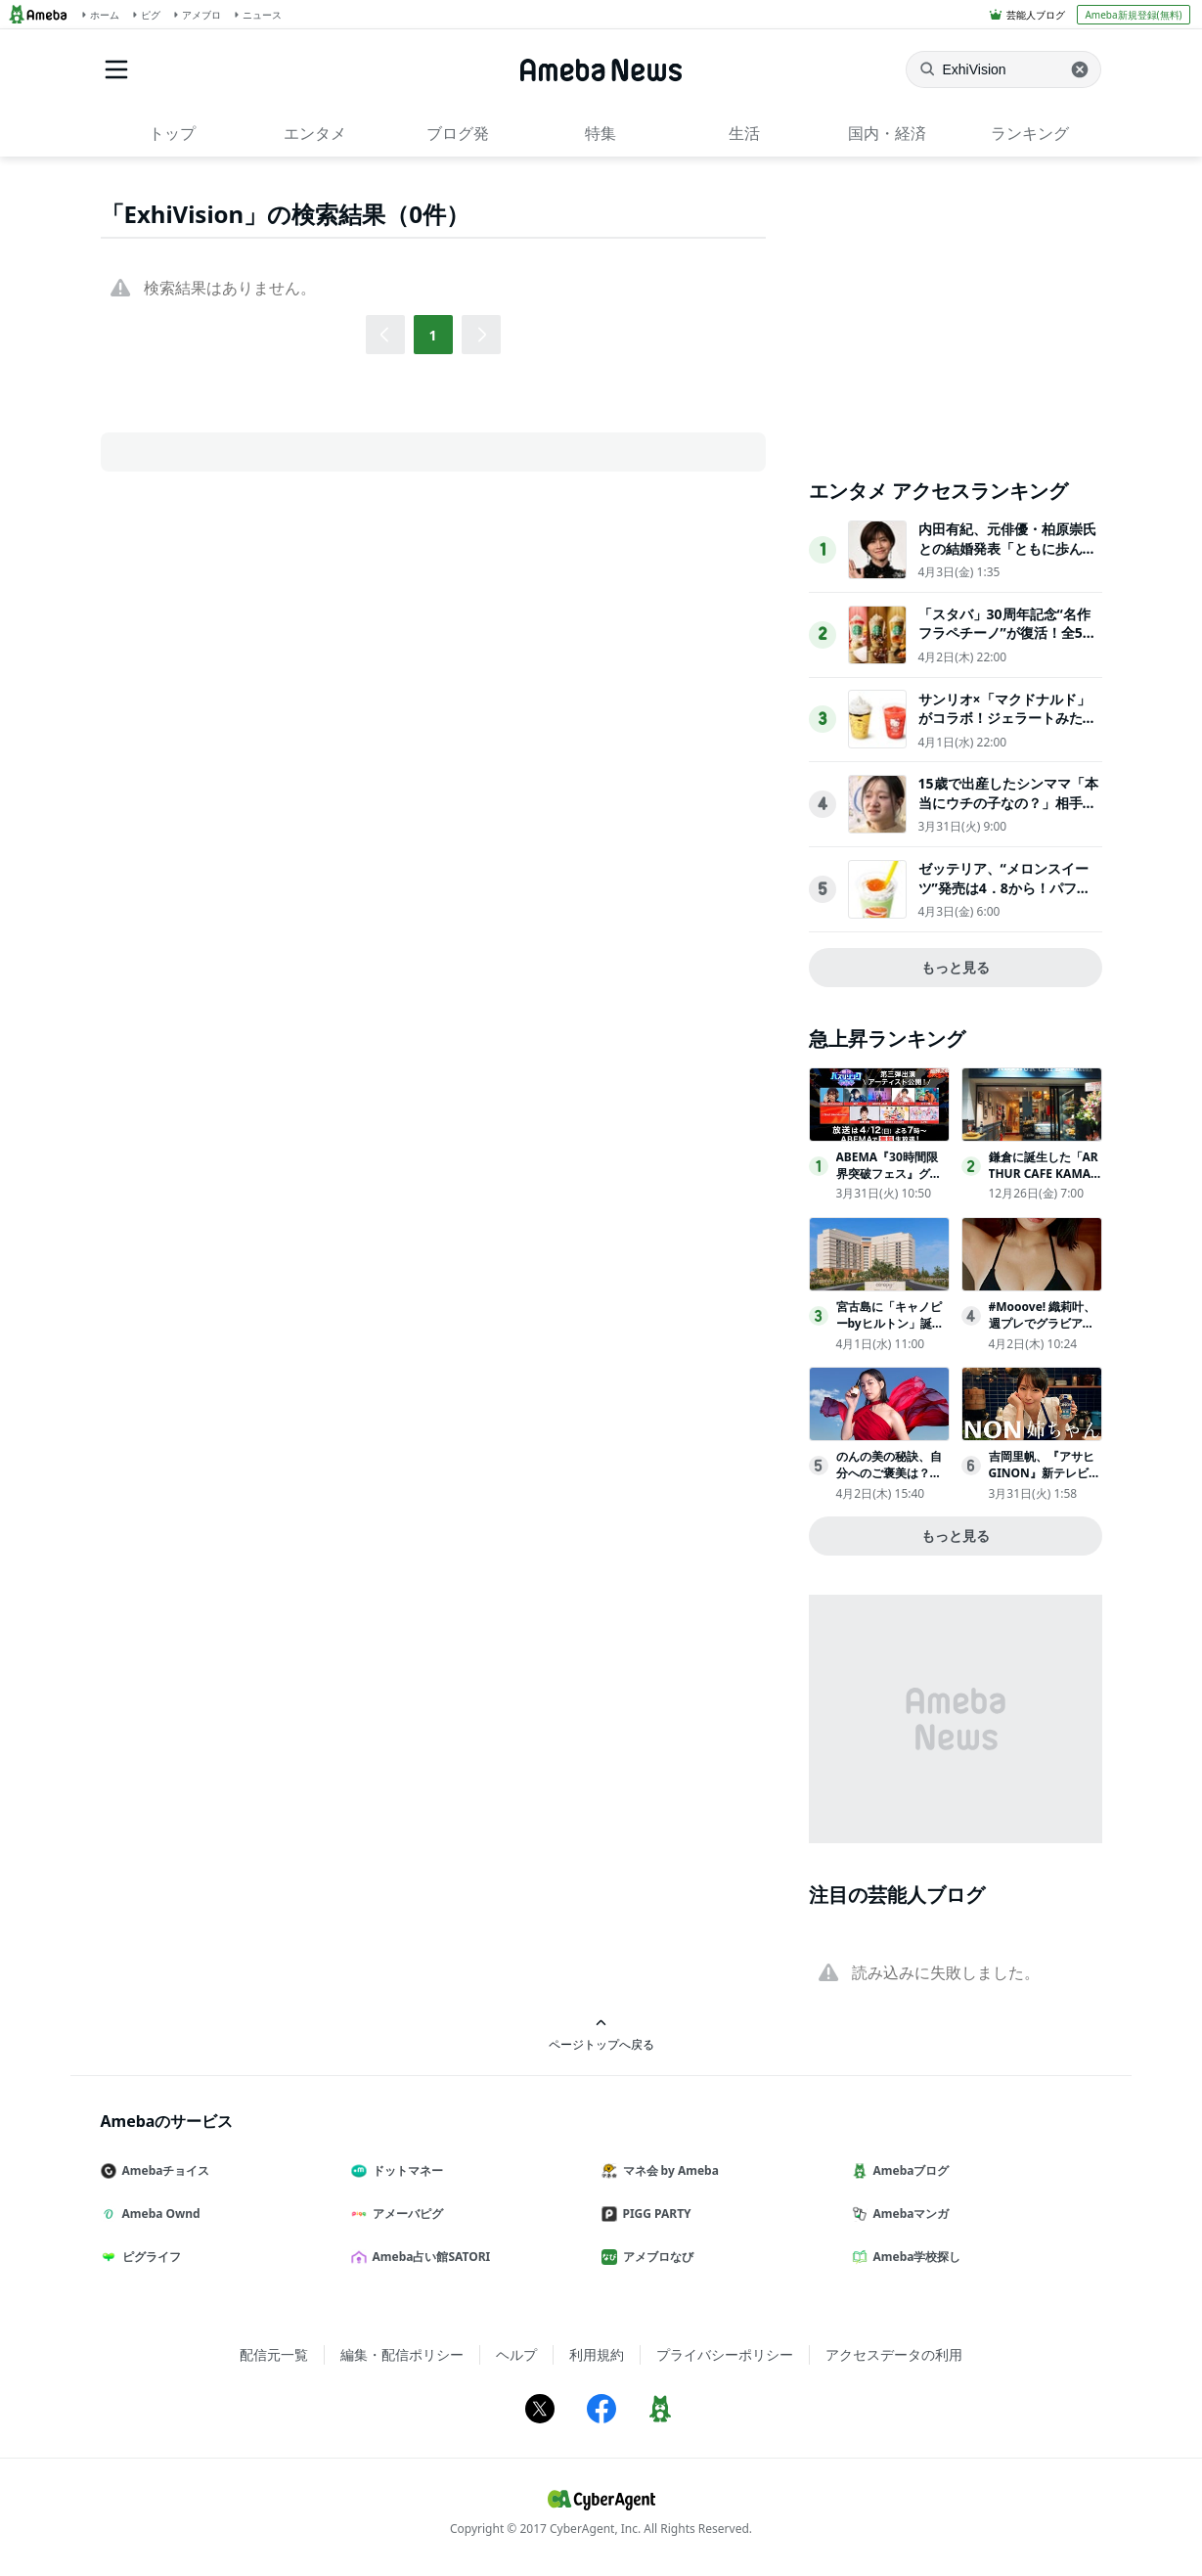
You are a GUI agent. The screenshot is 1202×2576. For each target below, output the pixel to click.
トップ (172, 133)
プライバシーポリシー (724, 2354)
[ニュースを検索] (1003, 69)
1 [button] (432, 335)
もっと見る (955, 967)
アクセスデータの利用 (893, 2354)
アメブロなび (655, 2256)
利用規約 (596, 2354)
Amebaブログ (908, 2170)
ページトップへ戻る (601, 2034)
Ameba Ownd (158, 2213)
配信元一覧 (274, 2354)
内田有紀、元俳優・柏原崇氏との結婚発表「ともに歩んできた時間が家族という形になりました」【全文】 (1007, 558)
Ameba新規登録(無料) (1133, 15)
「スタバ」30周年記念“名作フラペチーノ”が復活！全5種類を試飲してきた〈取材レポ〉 (1007, 643)
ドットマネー (405, 2170)
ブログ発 (457, 133)
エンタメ (315, 133)
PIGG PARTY (654, 2213)
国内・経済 (887, 133)
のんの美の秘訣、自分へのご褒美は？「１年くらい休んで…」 (889, 1481)
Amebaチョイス (163, 2170)
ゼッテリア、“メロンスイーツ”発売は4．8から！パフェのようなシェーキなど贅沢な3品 (1007, 897)
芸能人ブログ (1035, 15)
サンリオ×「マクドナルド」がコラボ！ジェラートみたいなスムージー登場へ (1007, 718)
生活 (744, 133)
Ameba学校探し (914, 2256)
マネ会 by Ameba (668, 2170)
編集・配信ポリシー (402, 2354)
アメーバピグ (405, 2213)
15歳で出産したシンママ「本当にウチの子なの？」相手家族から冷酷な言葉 (1008, 802)
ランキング (1030, 133)
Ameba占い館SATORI (429, 2256)
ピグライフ (149, 2256)
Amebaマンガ (908, 2213)
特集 (600, 133)
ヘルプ (516, 2354)
